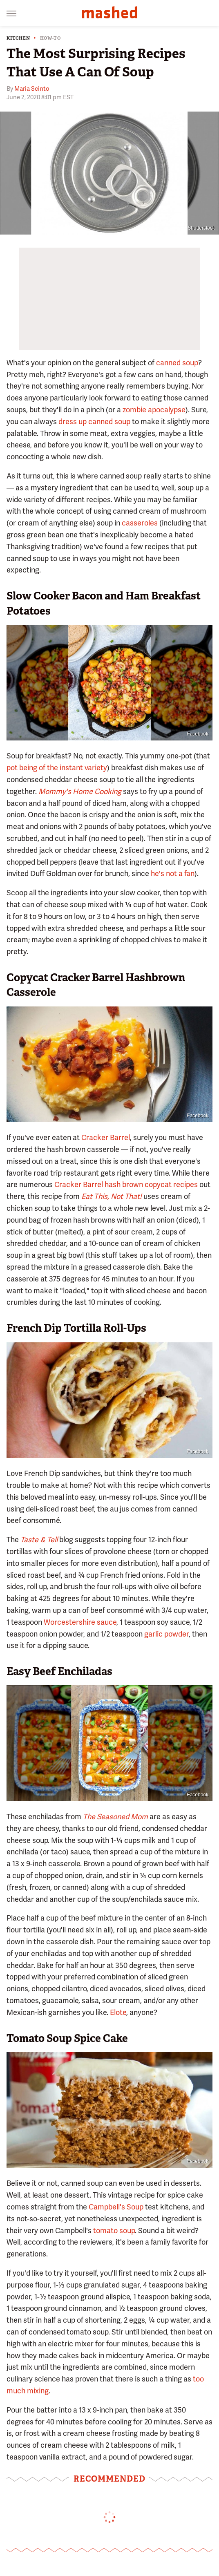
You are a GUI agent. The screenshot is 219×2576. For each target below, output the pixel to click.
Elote (118, 2012)
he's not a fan (172, 873)
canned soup (177, 362)
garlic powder (166, 1634)
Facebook (197, 733)
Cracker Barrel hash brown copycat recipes (126, 1184)
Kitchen (18, 38)
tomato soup (114, 2230)
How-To (50, 38)
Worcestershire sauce (80, 1622)
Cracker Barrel (105, 1137)
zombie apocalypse (154, 409)
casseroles (140, 523)
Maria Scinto (31, 89)
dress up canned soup (94, 421)
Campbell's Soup (116, 2207)
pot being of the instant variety (57, 767)
